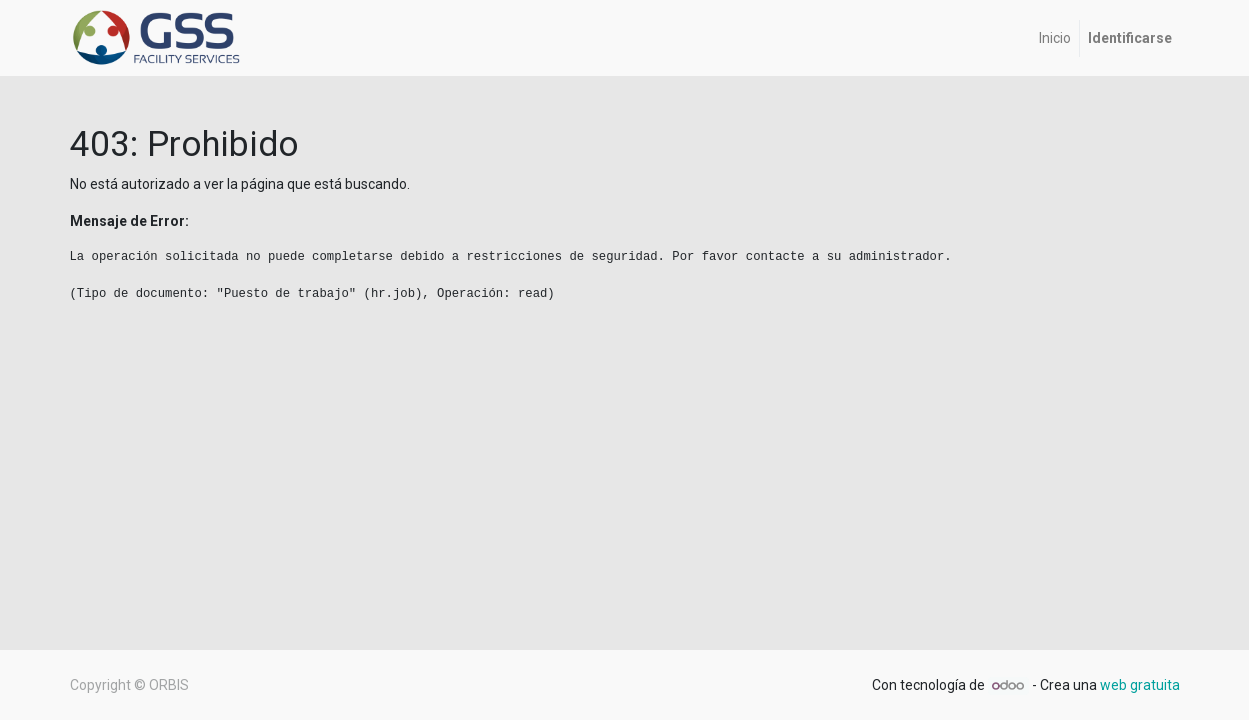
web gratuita (1140, 685)
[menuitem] (1055, 38)
